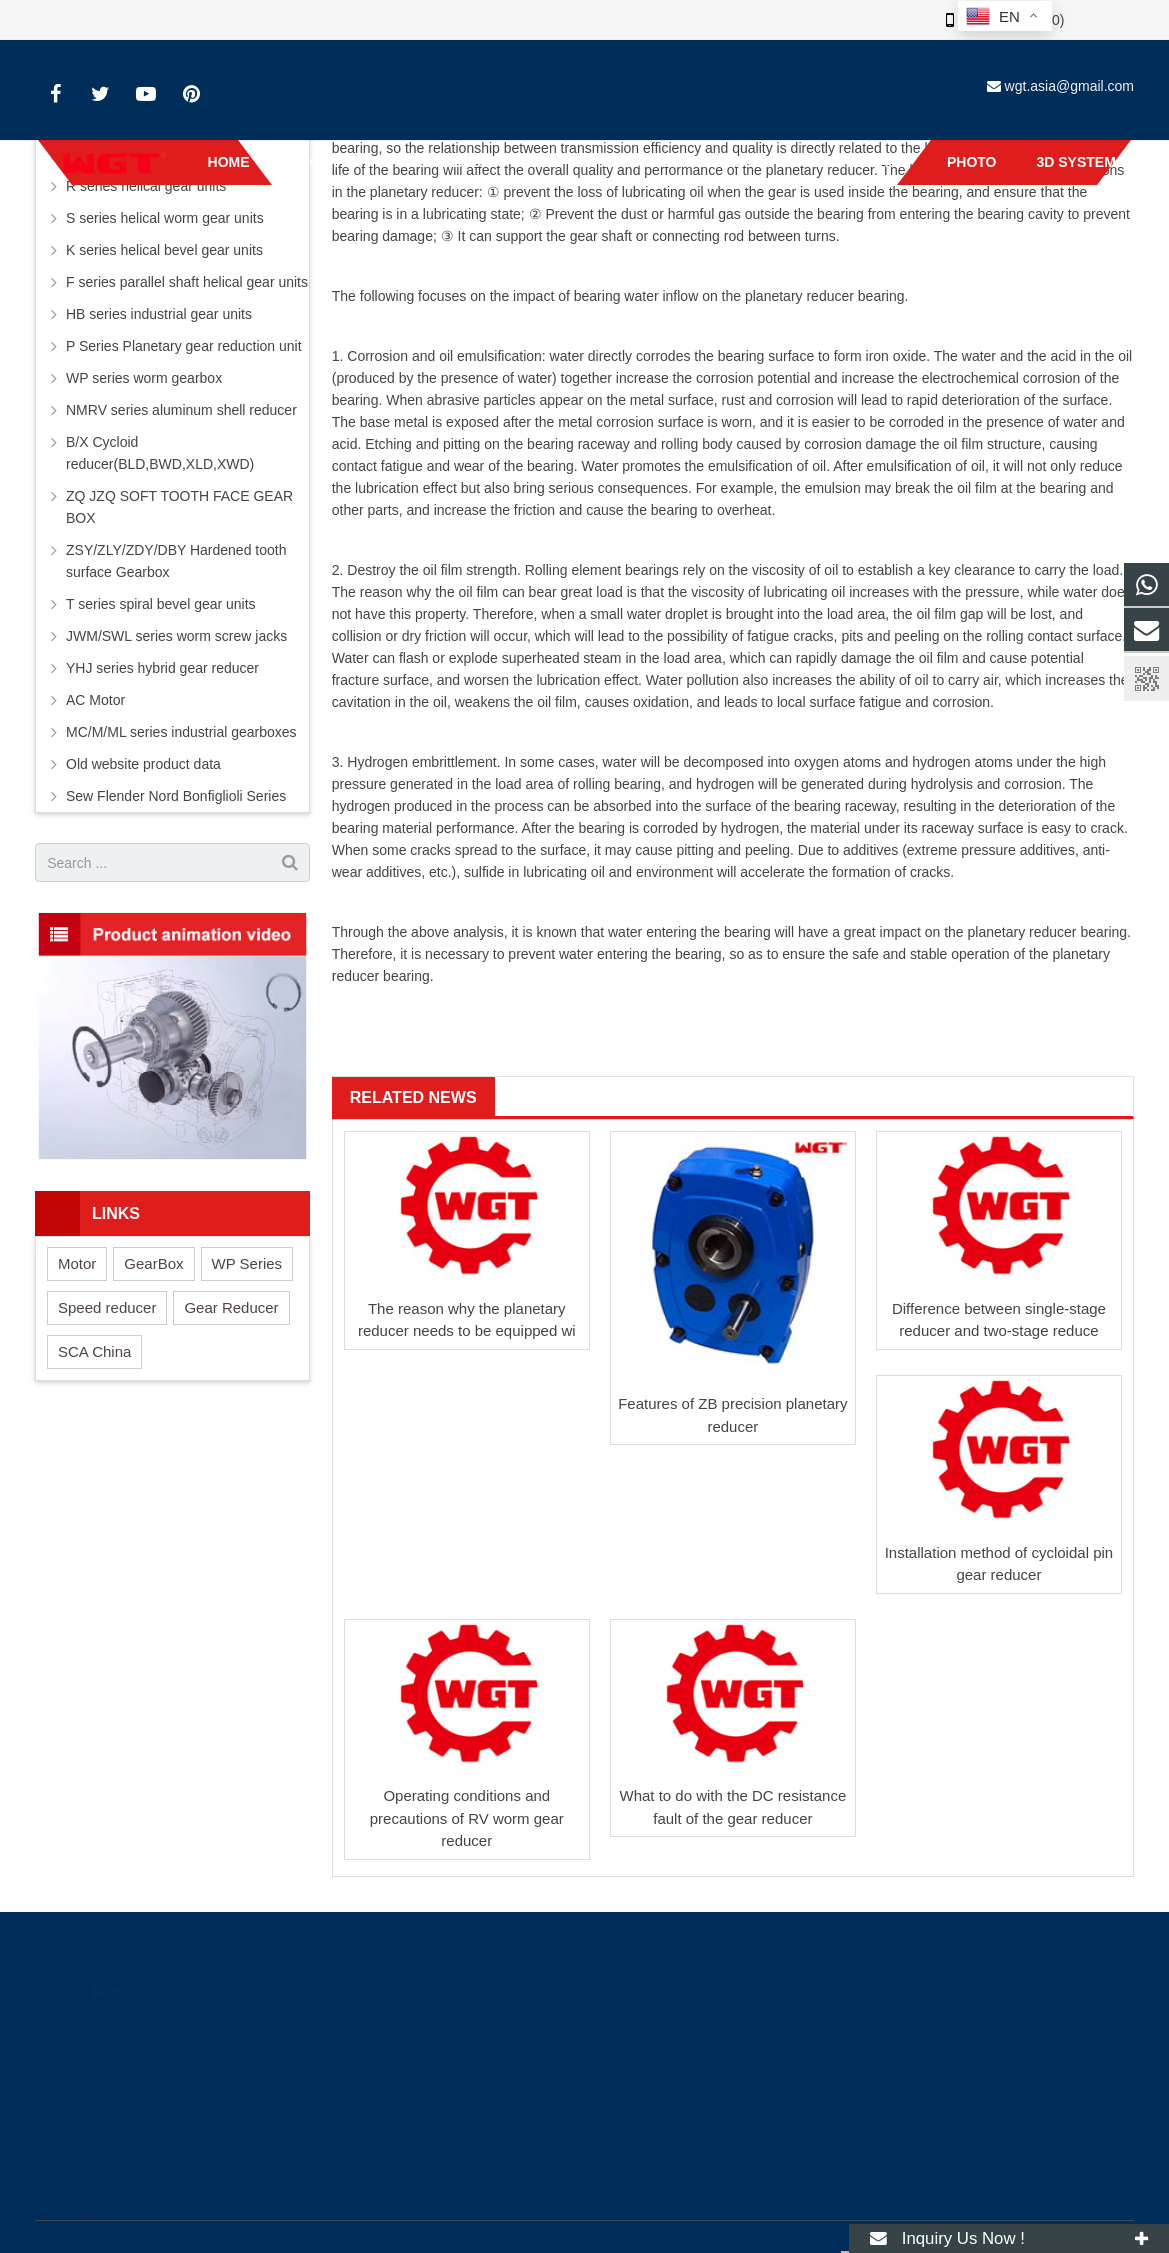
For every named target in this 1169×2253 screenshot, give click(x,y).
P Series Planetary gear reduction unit (184, 346)
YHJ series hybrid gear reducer (162, 668)
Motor (77, 1263)
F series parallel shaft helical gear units (187, 282)
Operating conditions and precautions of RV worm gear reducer (467, 1818)
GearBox (153, 1263)
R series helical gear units (146, 186)
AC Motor (95, 700)
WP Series (247, 1263)
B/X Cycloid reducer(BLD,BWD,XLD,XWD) (160, 453)
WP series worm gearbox (144, 378)
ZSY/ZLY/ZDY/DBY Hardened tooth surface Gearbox (176, 561)
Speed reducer (107, 1307)
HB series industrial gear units (159, 314)
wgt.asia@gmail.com (1069, 86)
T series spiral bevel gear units (161, 604)
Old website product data (143, 764)
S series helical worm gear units (165, 218)
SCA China (94, 1351)
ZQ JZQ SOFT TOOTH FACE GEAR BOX (179, 507)
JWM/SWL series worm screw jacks (176, 636)
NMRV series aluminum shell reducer (181, 410)
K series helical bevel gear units (164, 250)
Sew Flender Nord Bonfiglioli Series (176, 796)
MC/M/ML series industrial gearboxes (181, 732)
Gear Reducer (231, 1307)
